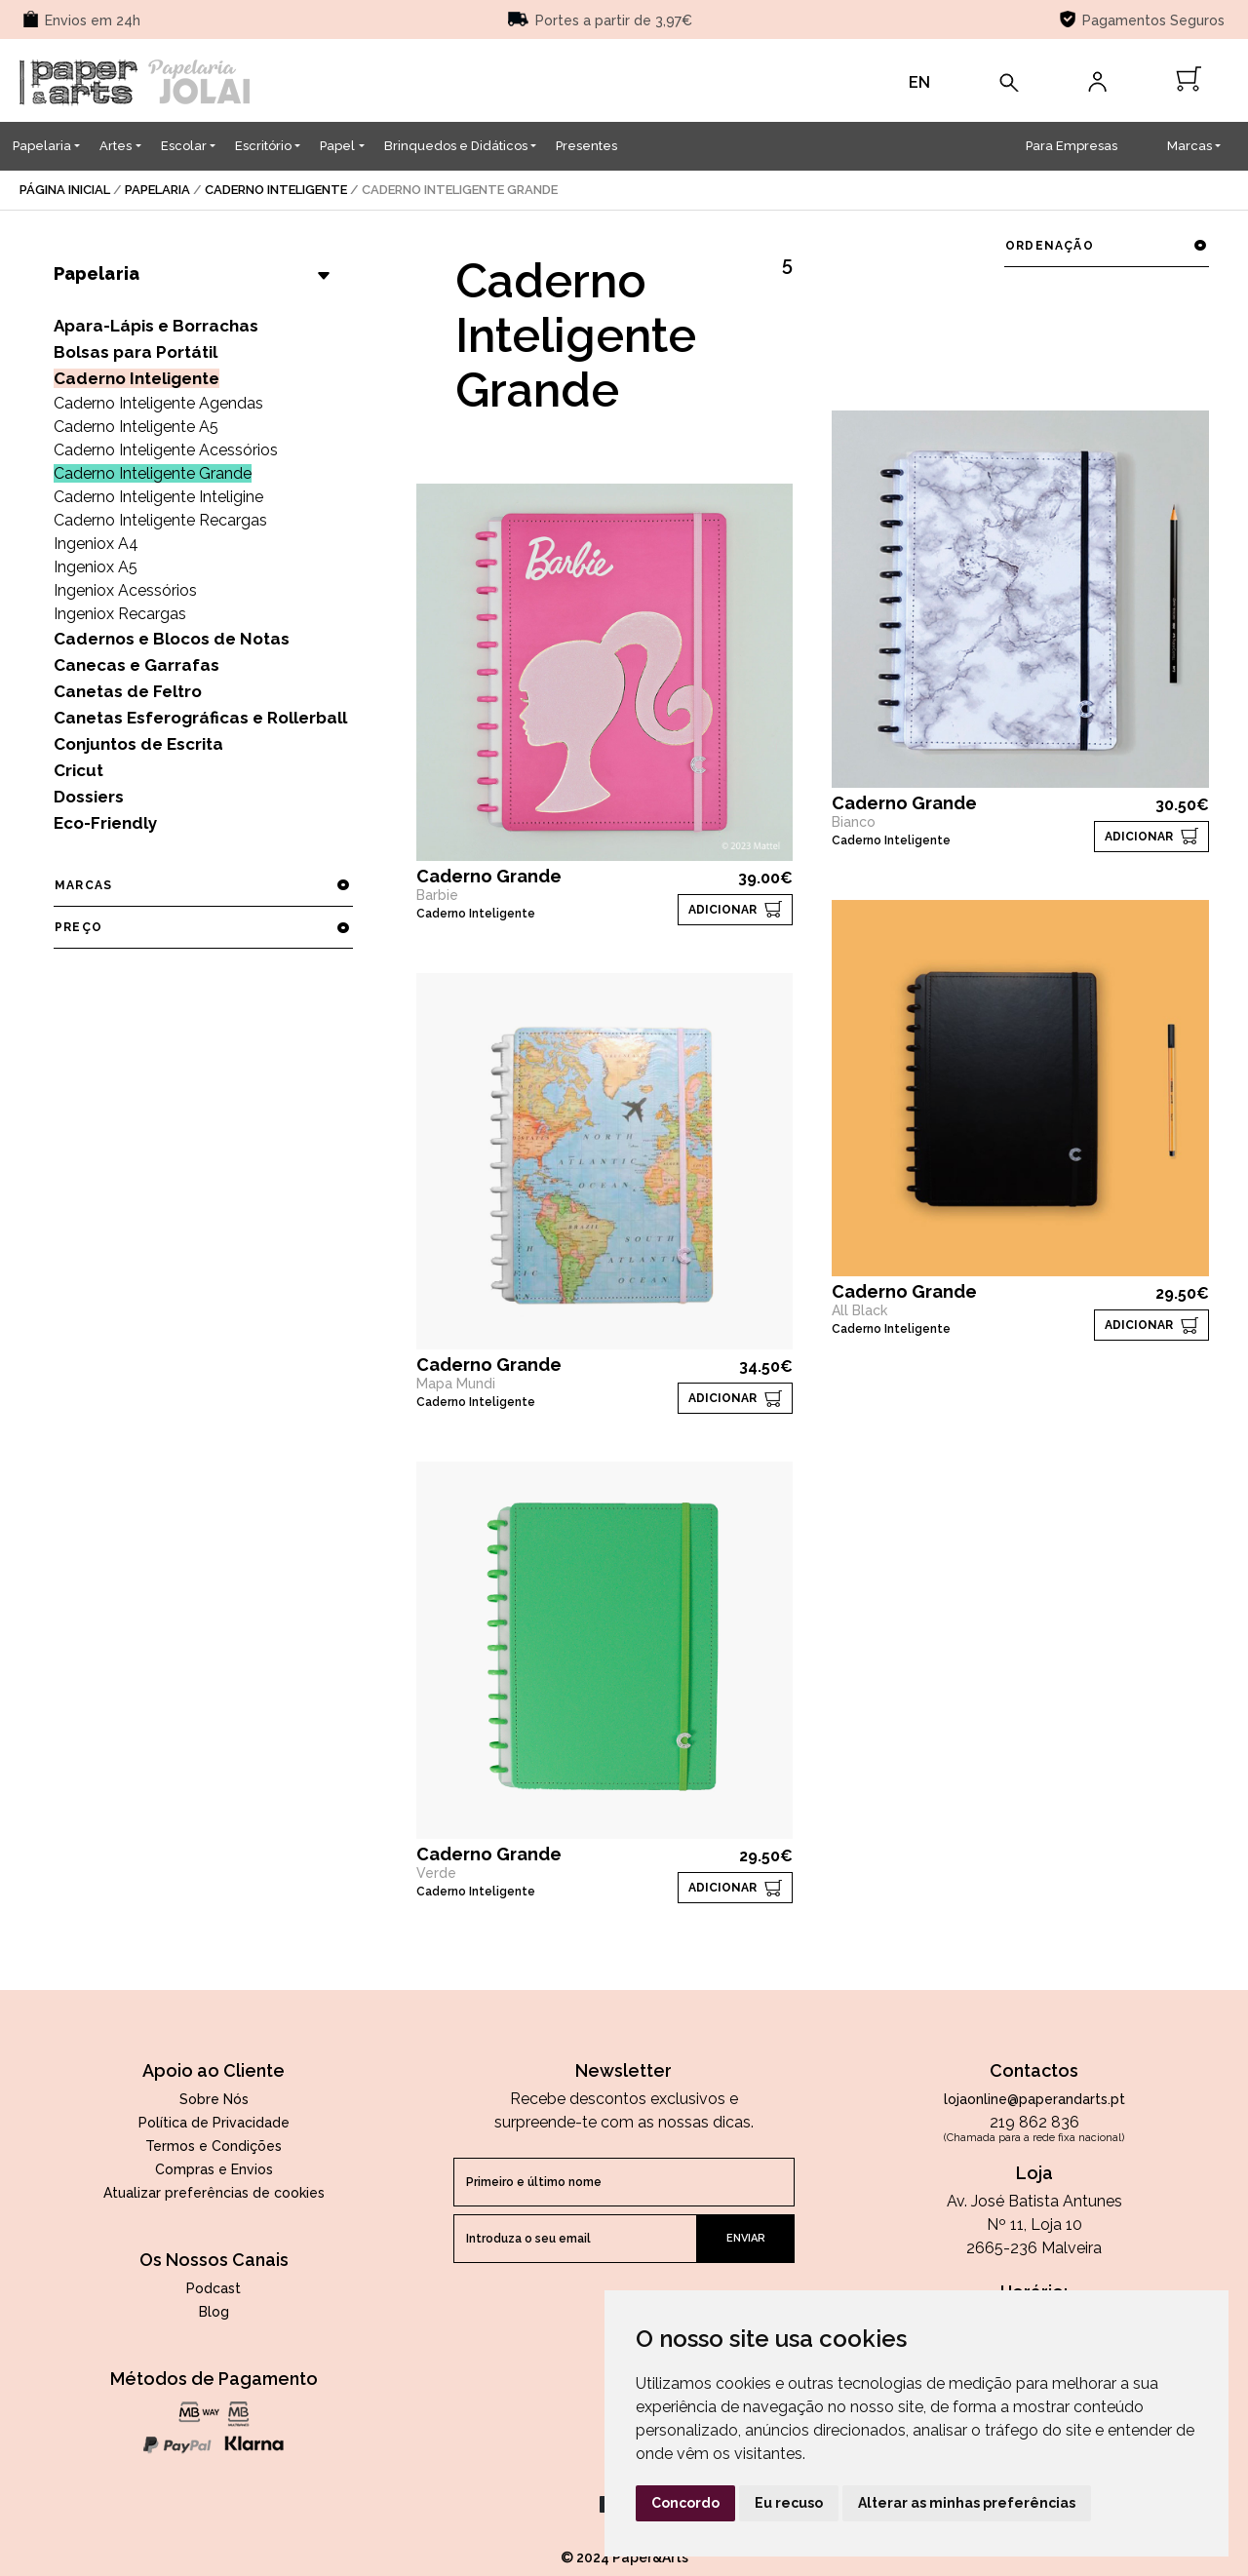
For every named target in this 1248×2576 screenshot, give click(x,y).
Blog (214, 2312)
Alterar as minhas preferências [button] (966, 2503)
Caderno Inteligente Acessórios (166, 450)
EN (919, 82)
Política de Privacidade (214, 2122)
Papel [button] (337, 145)
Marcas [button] (1189, 145)
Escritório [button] (263, 145)
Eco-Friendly (105, 823)
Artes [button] (115, 145)
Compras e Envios (214, 2169)
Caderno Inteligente (276, 189)
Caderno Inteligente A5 (136, 426)
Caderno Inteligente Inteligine (158, 497)
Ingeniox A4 (96, 543)
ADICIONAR (722, 910)
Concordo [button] (685, 2503)
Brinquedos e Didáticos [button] (455, 145)
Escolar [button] (184, 145)
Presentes (586, 145)
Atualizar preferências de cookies (214, 2193)
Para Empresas (1071, 145)
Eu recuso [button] (789, 2503)
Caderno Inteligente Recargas (160, 520)
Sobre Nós (214, 2099)
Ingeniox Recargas (120, 614)
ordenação (1106, 246)
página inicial (65, 189)
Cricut (78, 770)
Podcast (213, 2288)
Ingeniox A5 (95, 567)
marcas (203, 885)
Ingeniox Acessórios (125, 590)
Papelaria (157, 189)
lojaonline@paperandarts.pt (1034, 2099)
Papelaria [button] (42, 145)
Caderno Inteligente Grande (153, 473)
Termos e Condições (213, 2146)
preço (203, 927)
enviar (745, 2238)
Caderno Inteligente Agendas (158, 403)
